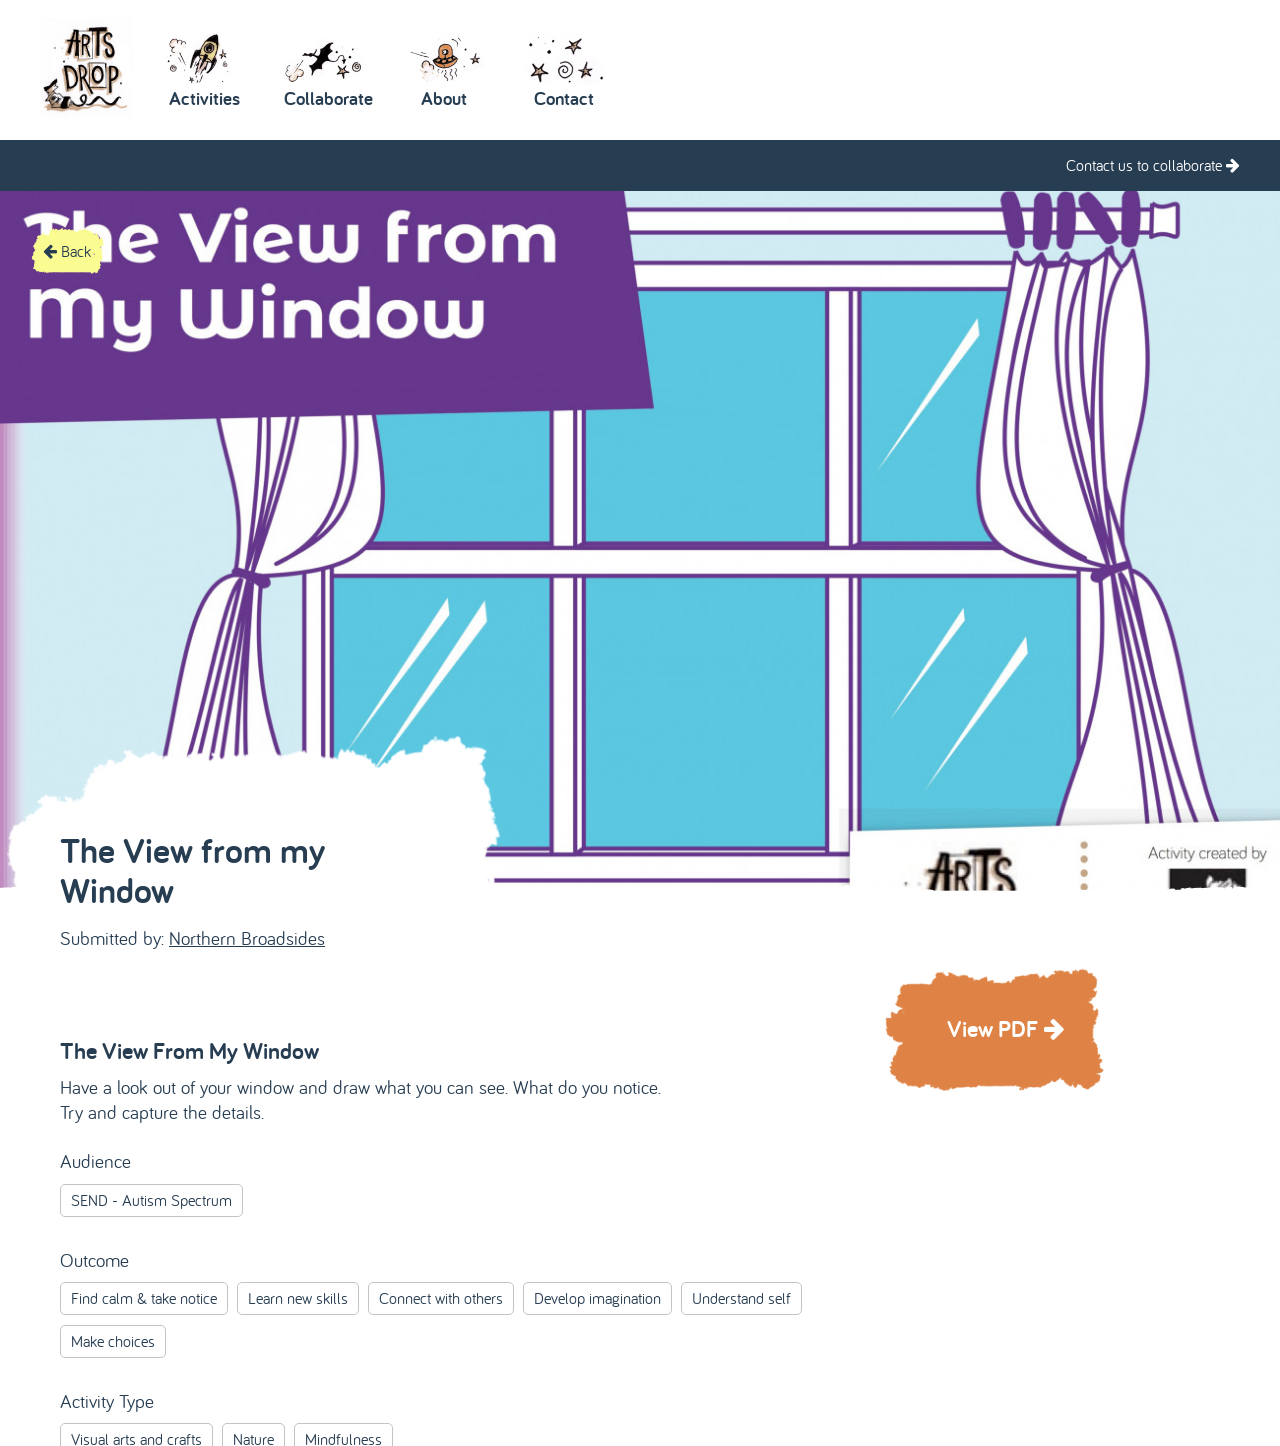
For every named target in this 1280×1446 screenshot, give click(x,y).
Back (67, 251)
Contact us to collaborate (1153, 165)
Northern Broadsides (247, 938)
